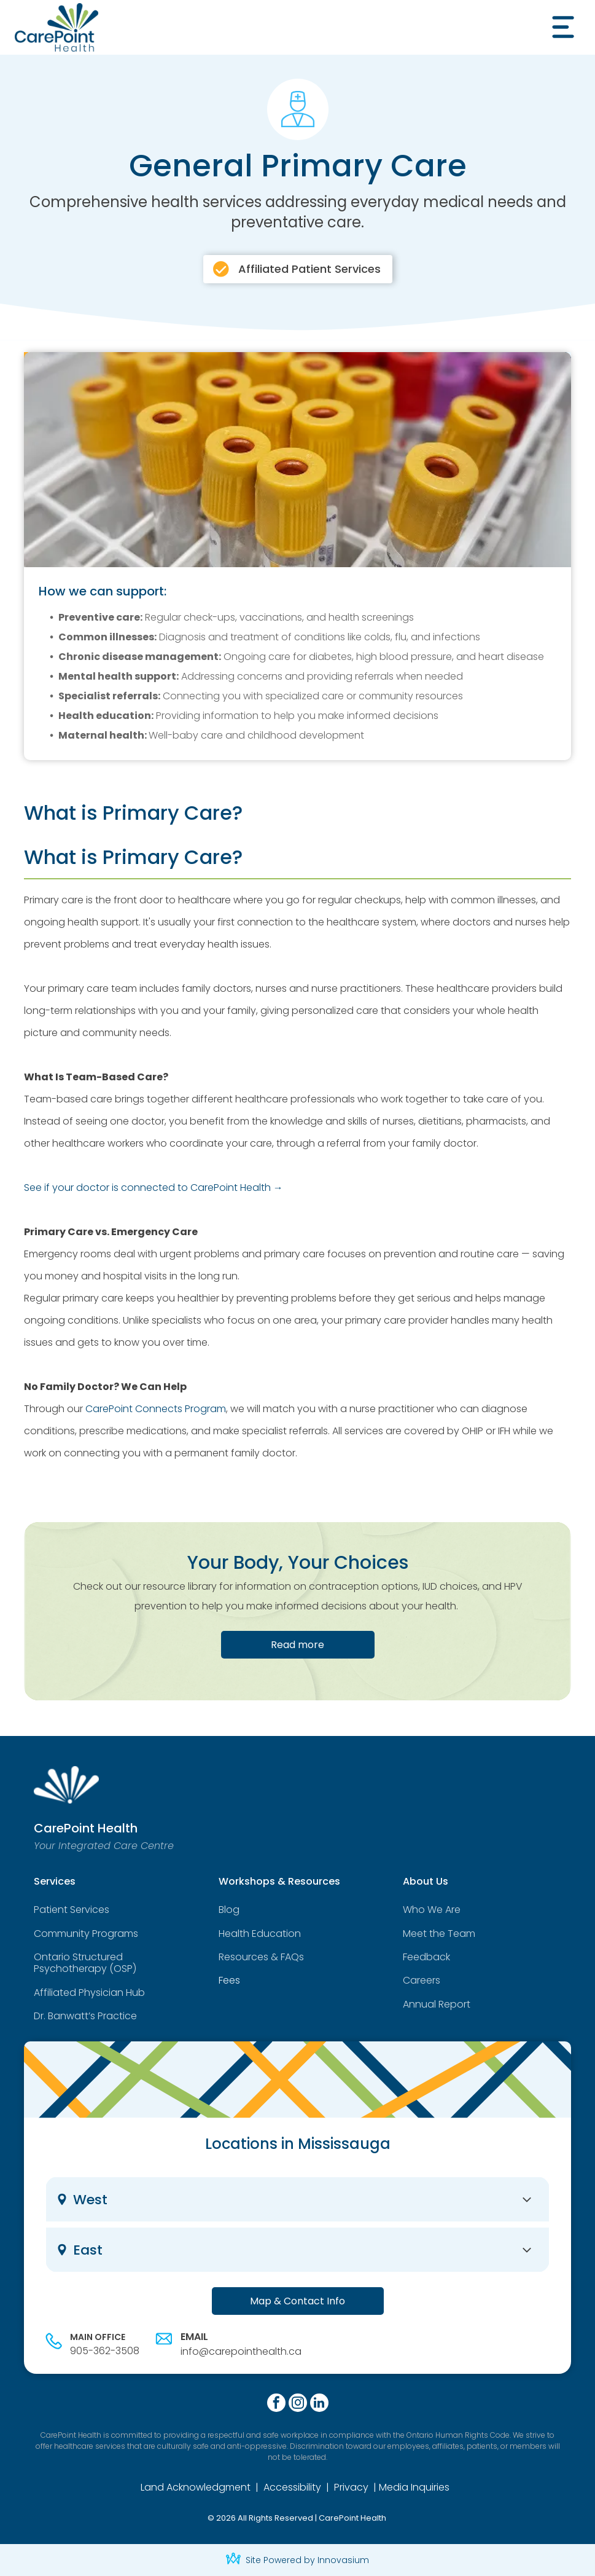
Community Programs (86, 1933)
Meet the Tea (434, 1933)
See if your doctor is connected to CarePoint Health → (153, 1187)
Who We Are (432, 1910)
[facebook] (276, 2404)
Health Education (260, 1933)
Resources (243, 1957)
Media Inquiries (414, 2487)
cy (362, 2487)
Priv (342, 2487)
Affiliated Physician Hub (89, 1992)
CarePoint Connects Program (155, 1409)
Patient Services (71, 1910)
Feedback (426, 1957)
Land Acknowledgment (196, 2487)
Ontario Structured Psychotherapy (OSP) (85, 1963)
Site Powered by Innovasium (307, 2560)
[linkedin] (319, 2404)
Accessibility (292, 2487)
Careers (421, 1980)
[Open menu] (563, 27)
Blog (229, 1910)
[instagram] (298, 2404)
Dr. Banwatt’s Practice (85, 2016)
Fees (229, 1980)
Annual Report (436, 2004)
